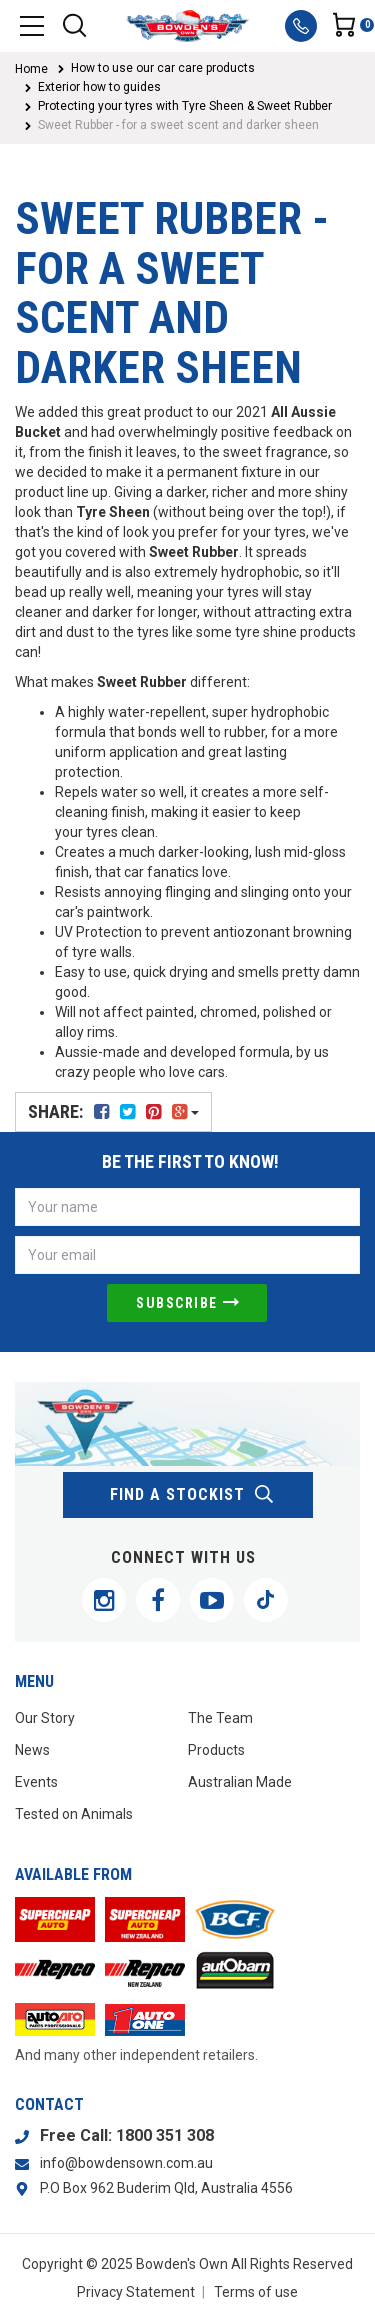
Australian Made (240, 1782)
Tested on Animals (74, 1814)
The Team (220, 1718)
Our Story (45, 1718)
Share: (113, 1111)
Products (216, 1750)
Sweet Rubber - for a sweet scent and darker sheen (178, 125)
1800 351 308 (165, 2135)
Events (36, 1782)
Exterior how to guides (99, 87)
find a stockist (192, 1495)
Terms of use (256, 2292)
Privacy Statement (136, 2292)
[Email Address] (187, 1255)
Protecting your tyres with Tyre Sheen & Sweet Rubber (185, 106)
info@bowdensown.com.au (126, 2163)
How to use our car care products (163, 68)
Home (31, 69)
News (32, 1750)
